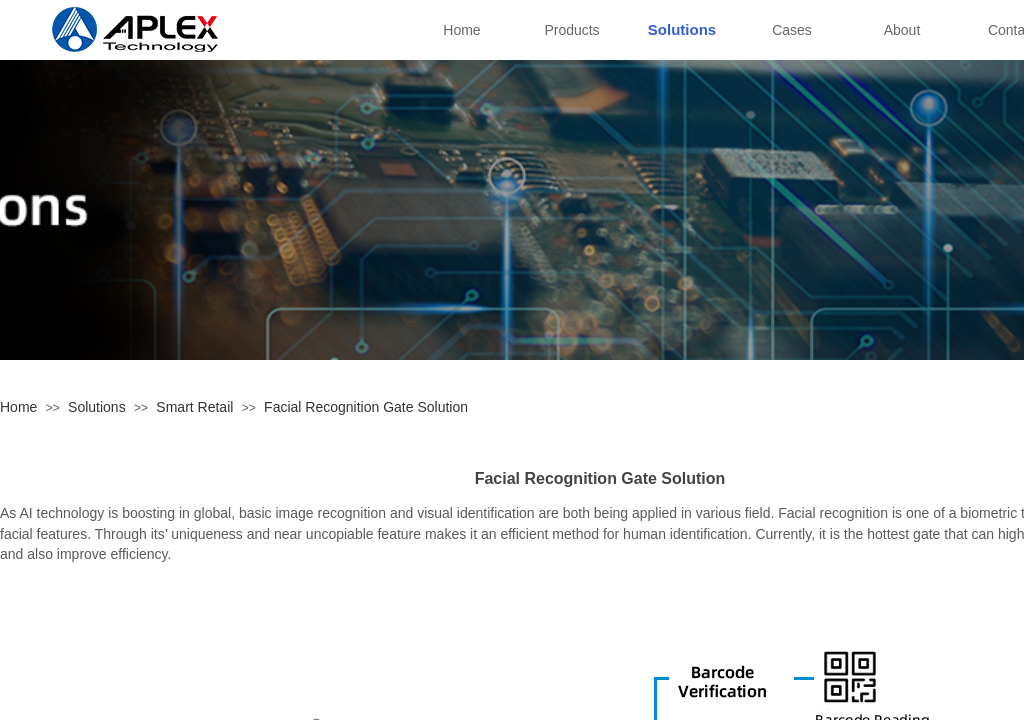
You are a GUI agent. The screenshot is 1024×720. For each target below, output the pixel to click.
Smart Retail (194, 407)
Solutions (97, 407)
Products (571, 30)
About (902, 30)
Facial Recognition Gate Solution (366, 407)
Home (18, 407)
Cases (792, 30)
